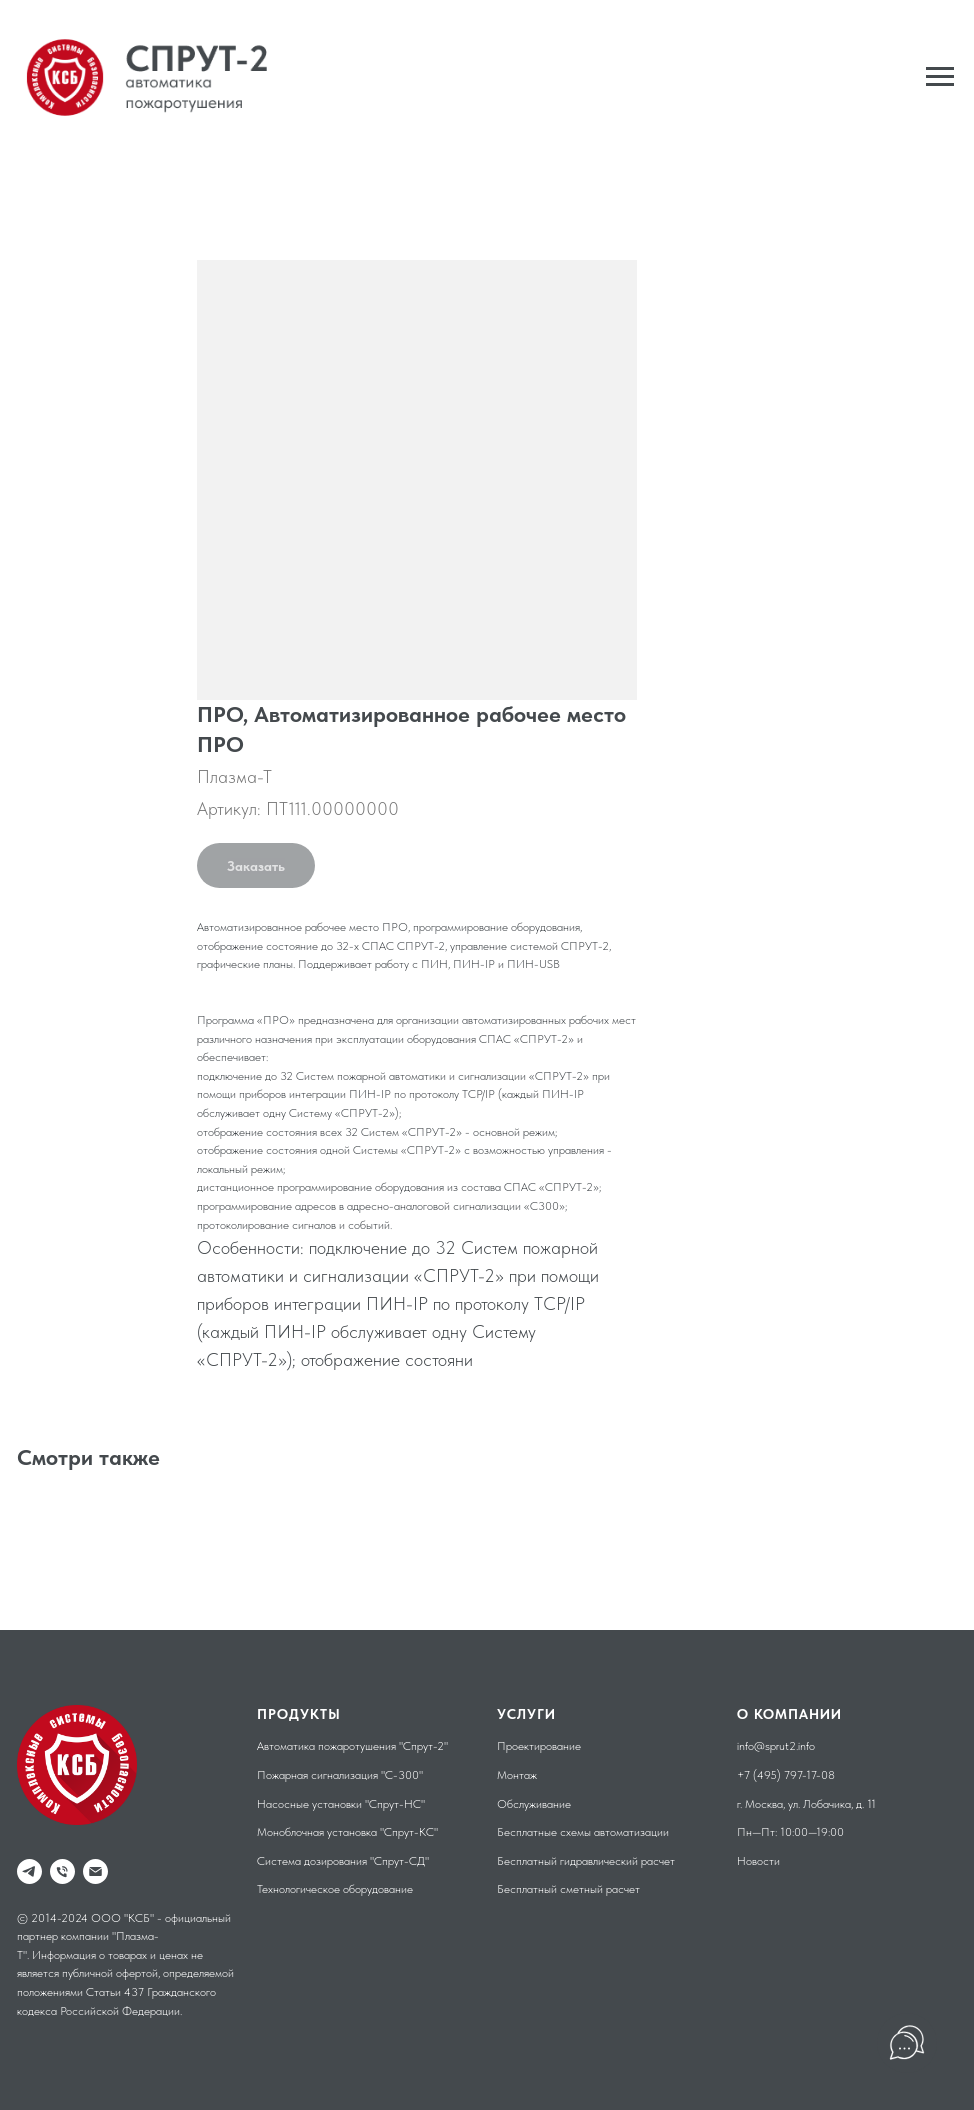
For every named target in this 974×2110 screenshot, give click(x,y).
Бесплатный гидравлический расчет (586, 1861)
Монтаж (517, 1775)
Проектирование (539, 1746)
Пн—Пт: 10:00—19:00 (790, 1832)
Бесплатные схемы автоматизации (583, 1832)
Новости (758, 1861)
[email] (95, 1871)
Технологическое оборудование (335, 1889)
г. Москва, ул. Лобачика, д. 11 (806, 1804)
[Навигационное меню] (940, 77)
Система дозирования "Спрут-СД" (343, 1861)
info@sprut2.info (776, 1746)
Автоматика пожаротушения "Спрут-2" (352, 1746)
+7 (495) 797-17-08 (786, 1775)
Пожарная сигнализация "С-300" (340, 1775)
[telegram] (29, 1871)
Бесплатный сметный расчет (568, 1889)
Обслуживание (534, 1804)
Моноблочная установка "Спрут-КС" (347, 1832)
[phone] (62, 1871)
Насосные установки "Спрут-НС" (341, 1804)
